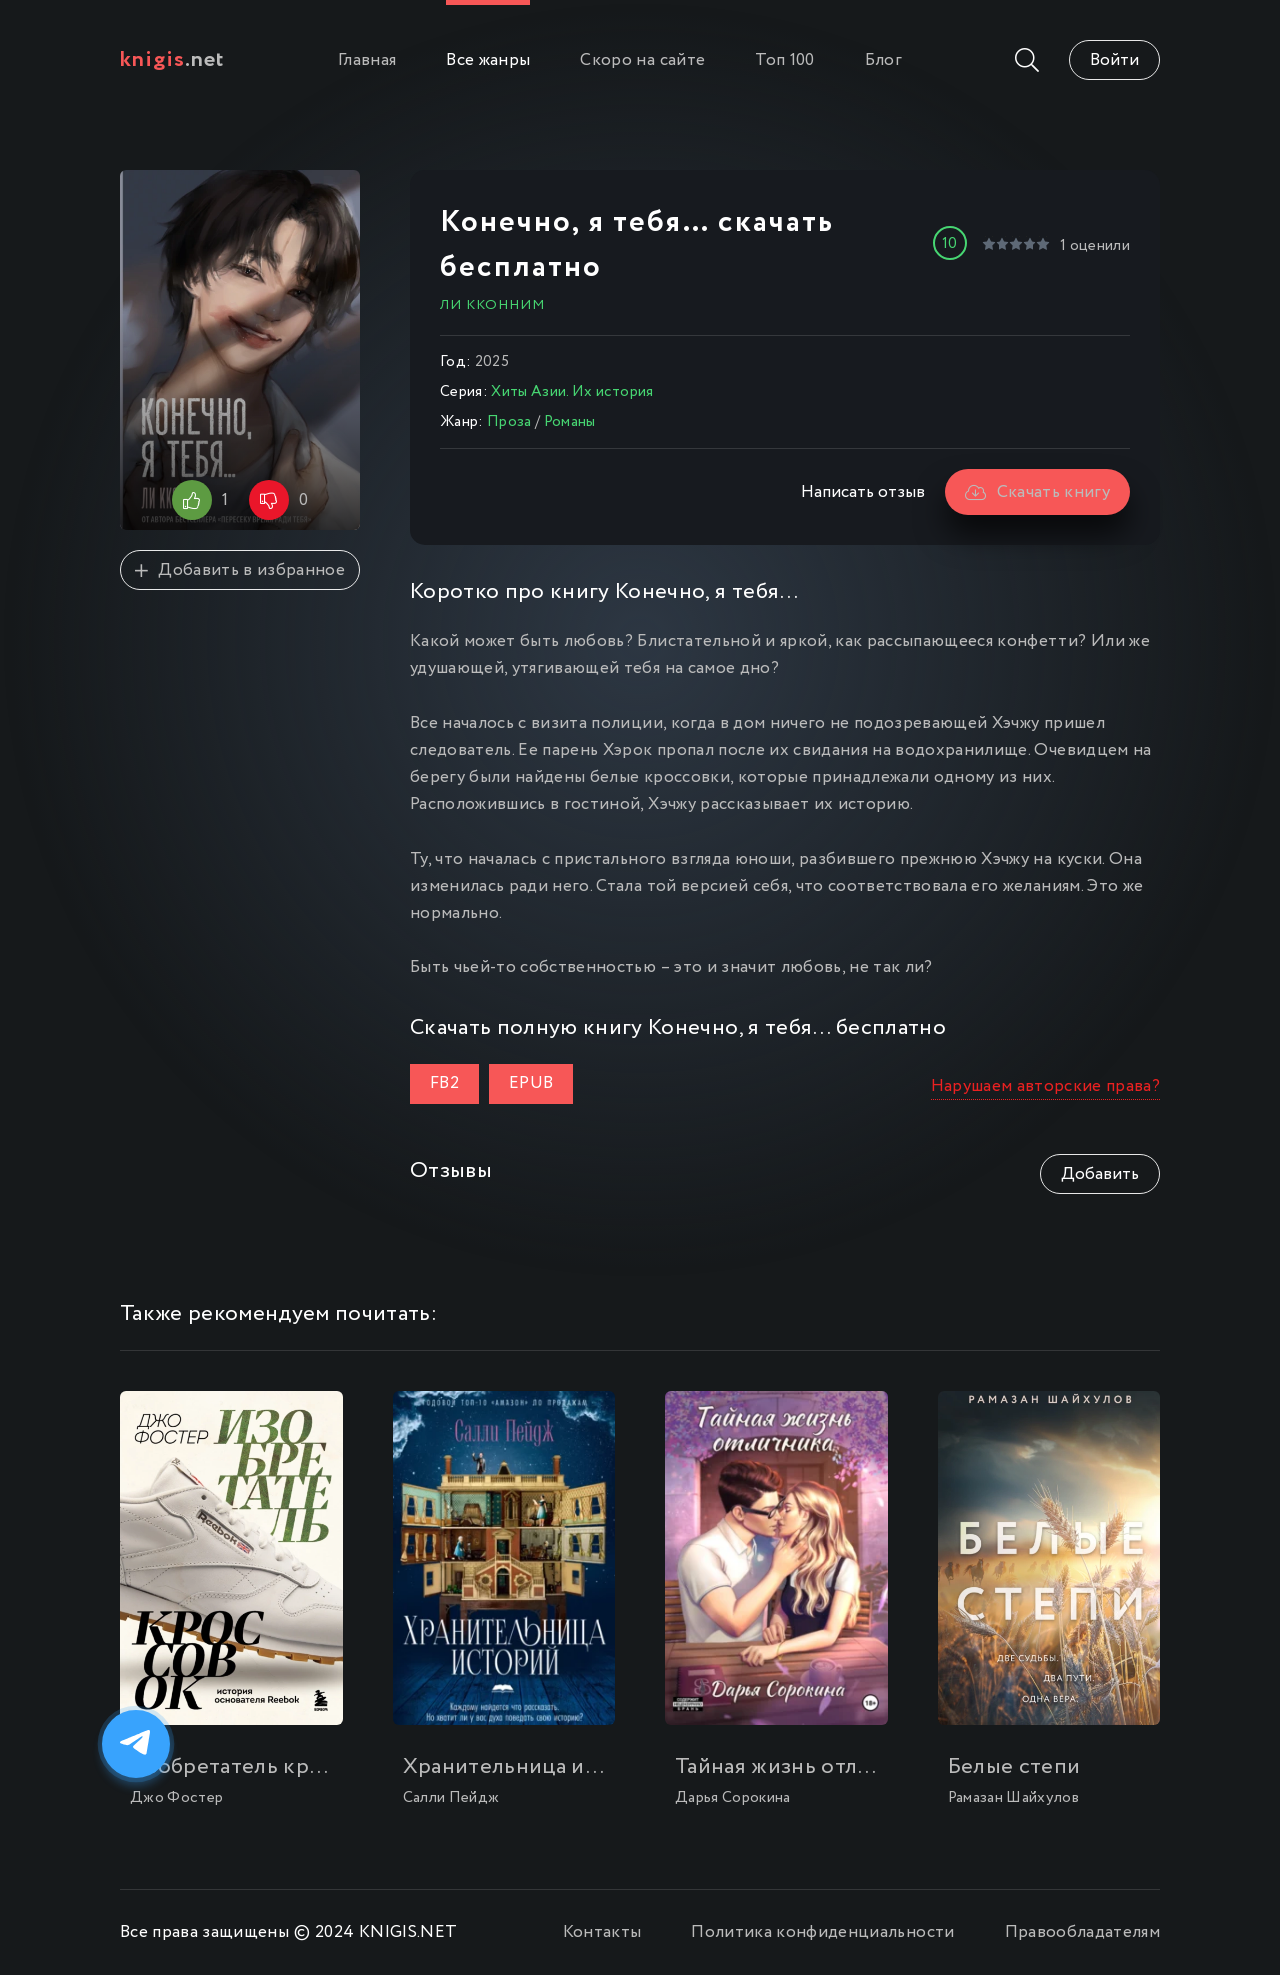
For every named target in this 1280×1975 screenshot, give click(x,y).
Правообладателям (1082, 1932)
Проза (509, 422)
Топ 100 (784, 60)
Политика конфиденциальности (822, 1932)
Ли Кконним (492, 305)
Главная (367, 60)
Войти (1114, 60)
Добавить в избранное (240, 570)
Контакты (602, 1932)
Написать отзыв (863, 492)
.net (172, 60)
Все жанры (488, 60)
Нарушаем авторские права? (1046, 1086)
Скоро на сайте (642, 60)
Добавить (1100, 1174)
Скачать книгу (1037, 492)
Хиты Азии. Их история (572, 392)
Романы (570, 422)
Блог (883, 60)
